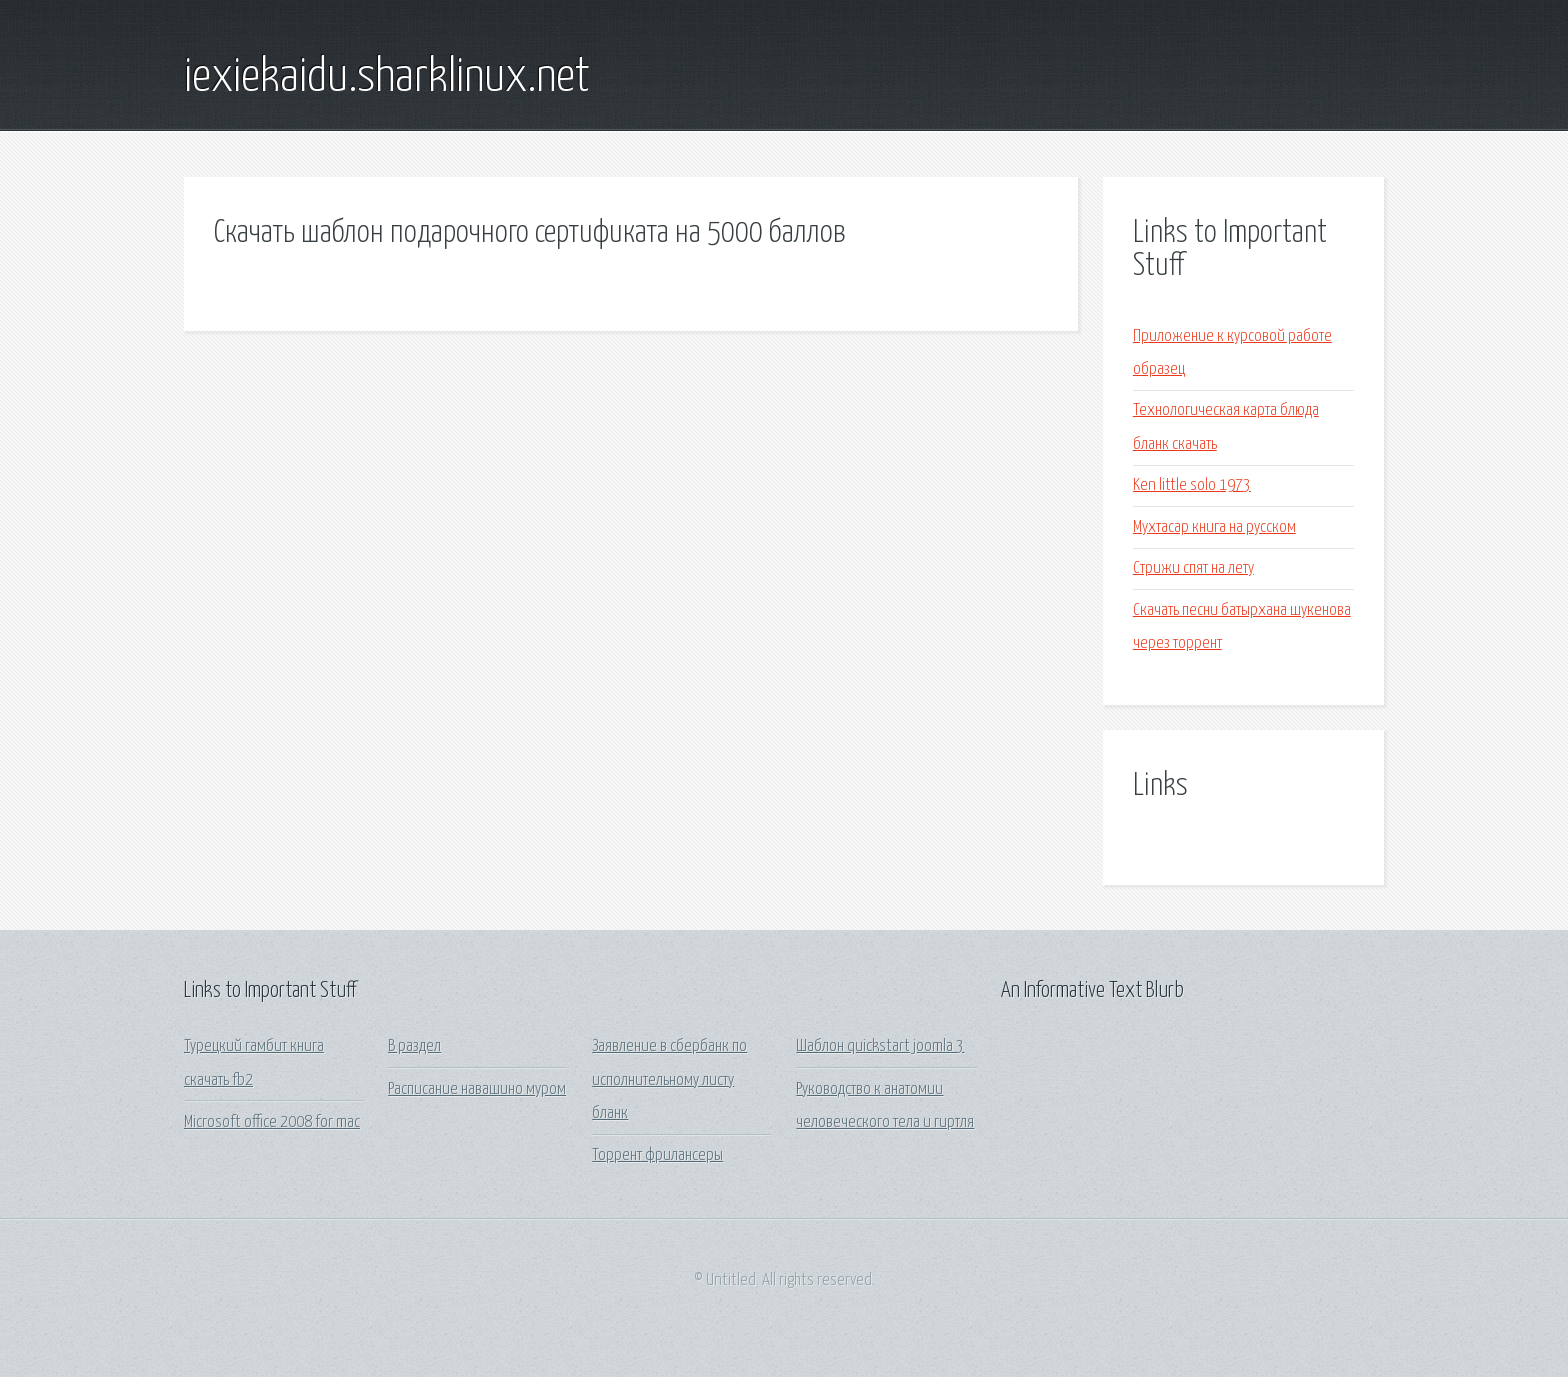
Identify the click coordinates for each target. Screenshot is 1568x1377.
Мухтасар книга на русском (1214, 527)
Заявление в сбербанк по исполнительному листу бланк (669, 1080)
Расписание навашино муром (477, 1089)
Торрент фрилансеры (657, 1155)
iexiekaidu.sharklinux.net (387, 78)
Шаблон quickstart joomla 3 (880, 1046)
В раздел (414, 1046)
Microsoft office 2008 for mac (272, 1122)
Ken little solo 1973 (1192, 485)
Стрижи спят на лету (1193, 568)
